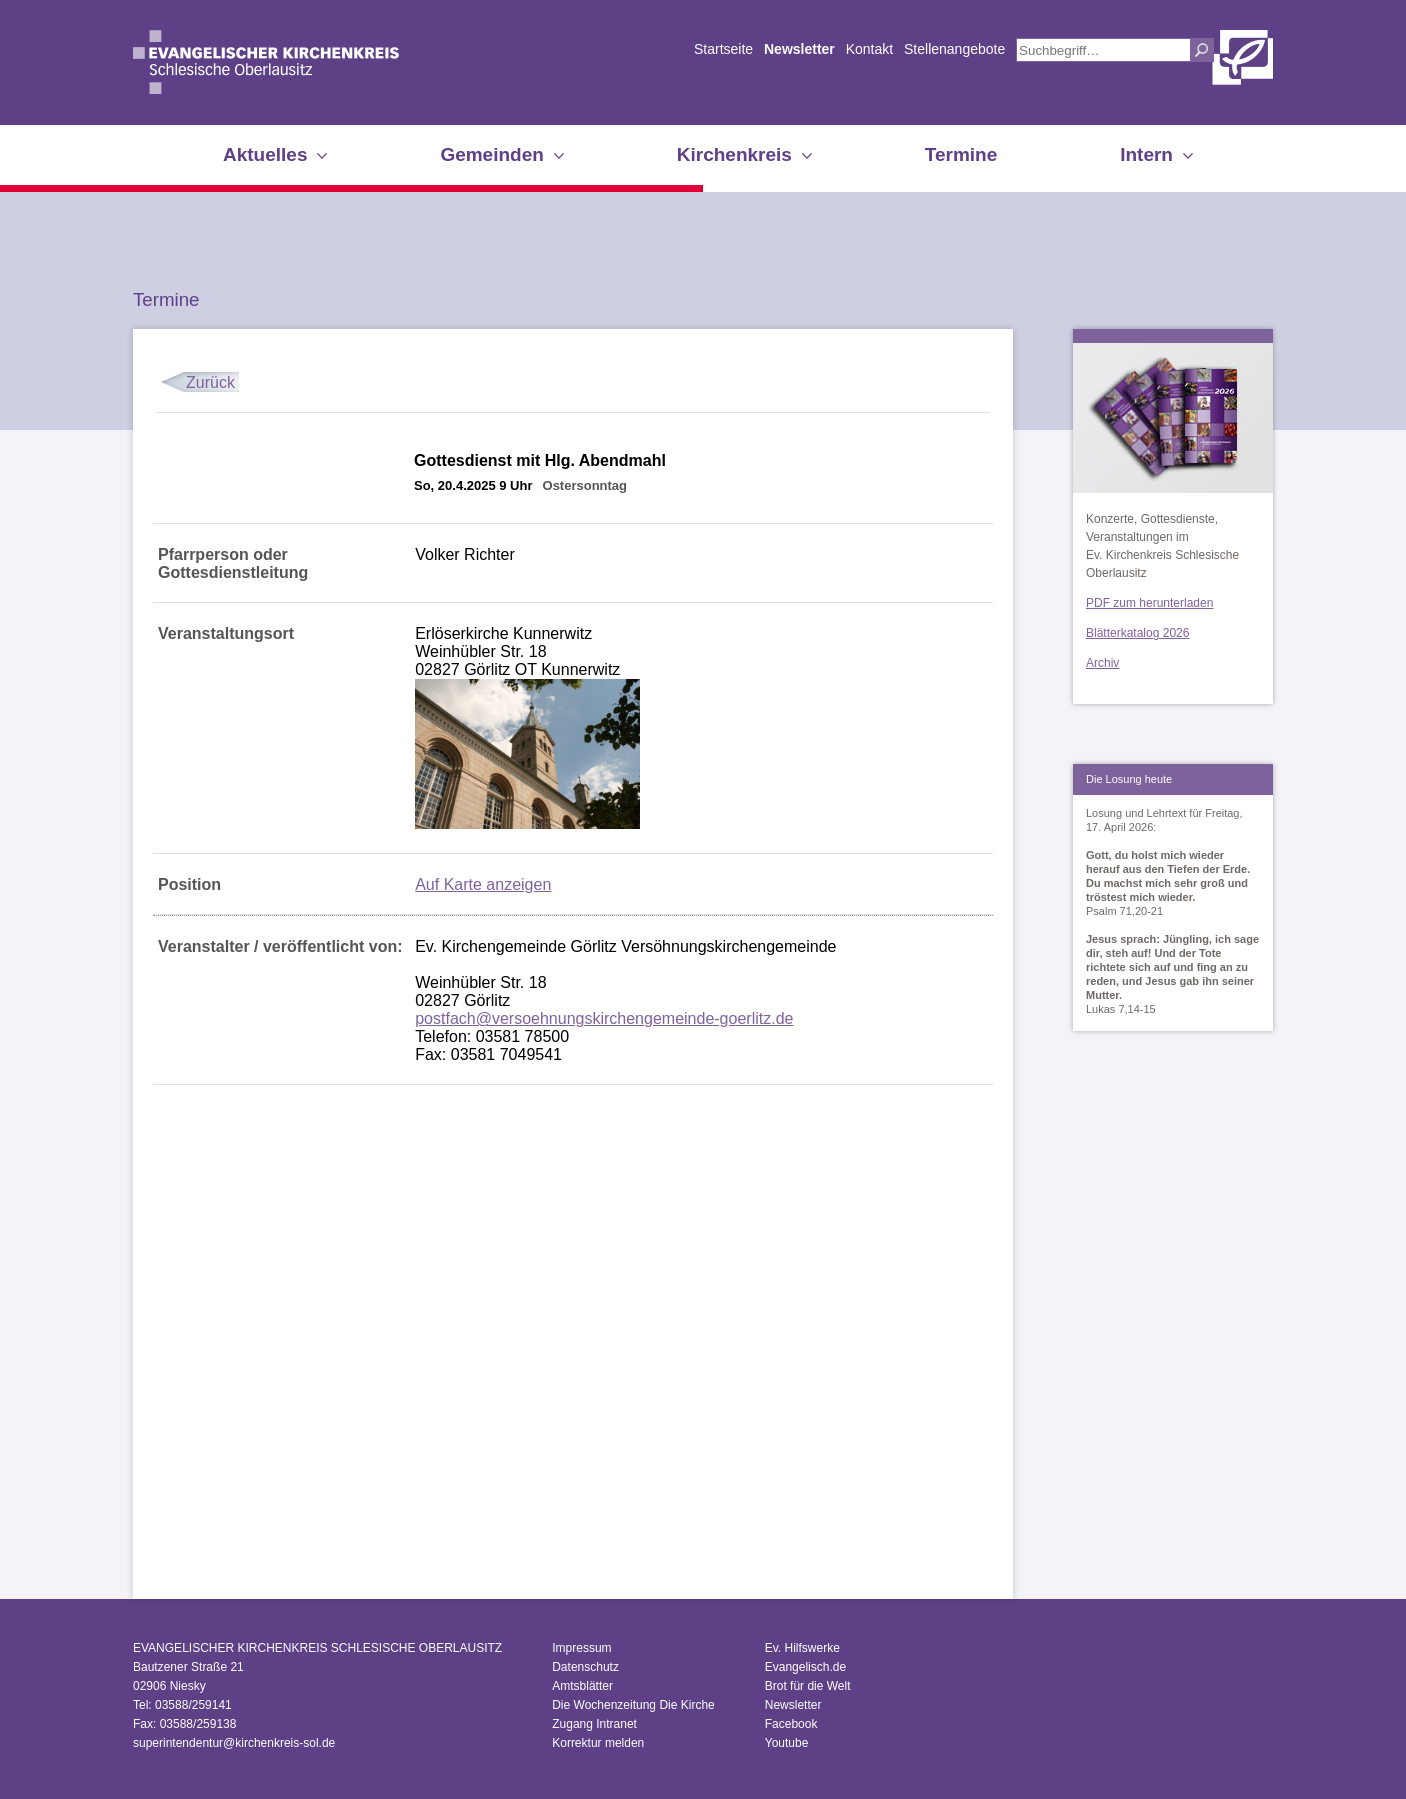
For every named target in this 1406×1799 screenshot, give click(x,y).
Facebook (791, 1724)
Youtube (787, 1743)
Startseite (723, 49)
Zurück (210, 382)
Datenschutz (585, 1667)
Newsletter (799, 49)
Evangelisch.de (805, 1667)
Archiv (1102, 663)
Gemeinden (491, 154)
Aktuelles (265, 154)
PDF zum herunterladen (1149, 603)
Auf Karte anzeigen (483, 884)
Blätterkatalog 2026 (1137, 633)
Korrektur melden (598, 1743)
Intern (1146, 154)
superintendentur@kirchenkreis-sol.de (234, 1743)
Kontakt (869, 49)
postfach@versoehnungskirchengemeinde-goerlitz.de (604, 1018)
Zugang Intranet (594, 1724)
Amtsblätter (582, 1686)
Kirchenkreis (734, 154)
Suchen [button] (1202, 50)
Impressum (581, 1648)
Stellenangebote (954, 49)
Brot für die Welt (808, 1686)
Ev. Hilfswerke (802, 1648)
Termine (961, 154)
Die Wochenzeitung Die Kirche (633, 1705)
